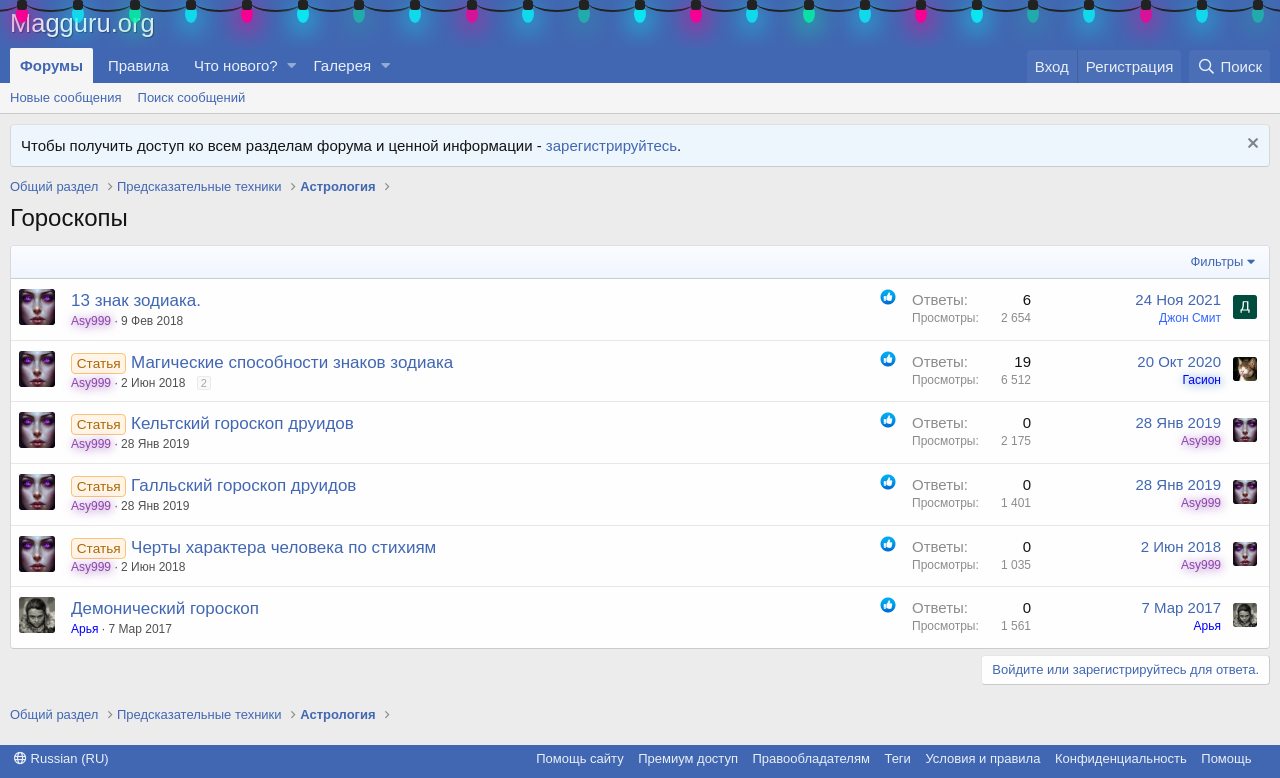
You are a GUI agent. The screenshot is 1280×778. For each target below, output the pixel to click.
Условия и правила (982, 758)
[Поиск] (1229, 66)
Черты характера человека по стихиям (283, 547)
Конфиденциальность (1121, 758)
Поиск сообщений (192, 97)
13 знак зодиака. (136, 300)
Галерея (343, 65)
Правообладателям (811, 758)
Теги (897, 758)
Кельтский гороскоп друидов (242, 423)
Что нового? (236, 65)
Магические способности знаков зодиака (292, 362)
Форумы (51, 65)
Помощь (1226, 758)
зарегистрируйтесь (611, 145)
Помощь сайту (579, 758)
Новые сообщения (66, 97)
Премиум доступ (688, 758)
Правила (138, 65)
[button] (292, 65)
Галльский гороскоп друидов (243, 485)
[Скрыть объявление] (1250, 145)
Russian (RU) (61, 758)
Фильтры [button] (1216, 261)
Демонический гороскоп (165, 608)
